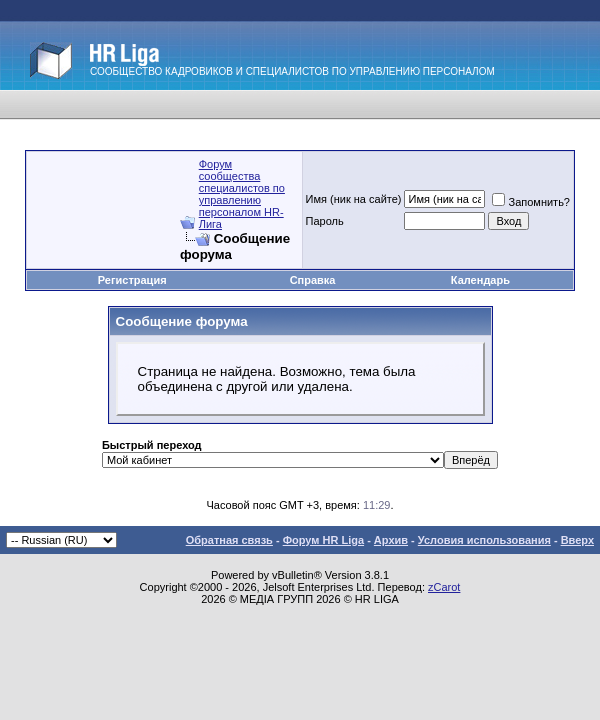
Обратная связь (229, 540)
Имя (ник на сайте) (354, 199)
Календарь (480, 280)
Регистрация (132, 280)
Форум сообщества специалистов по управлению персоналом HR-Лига (242, 194)
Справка (313, 280)
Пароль (325, 221)
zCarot (444, 587)
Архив (391, 540)
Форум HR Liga (323, 540)
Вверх (577, 540)
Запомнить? (531, 202)
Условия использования (484, 540)
